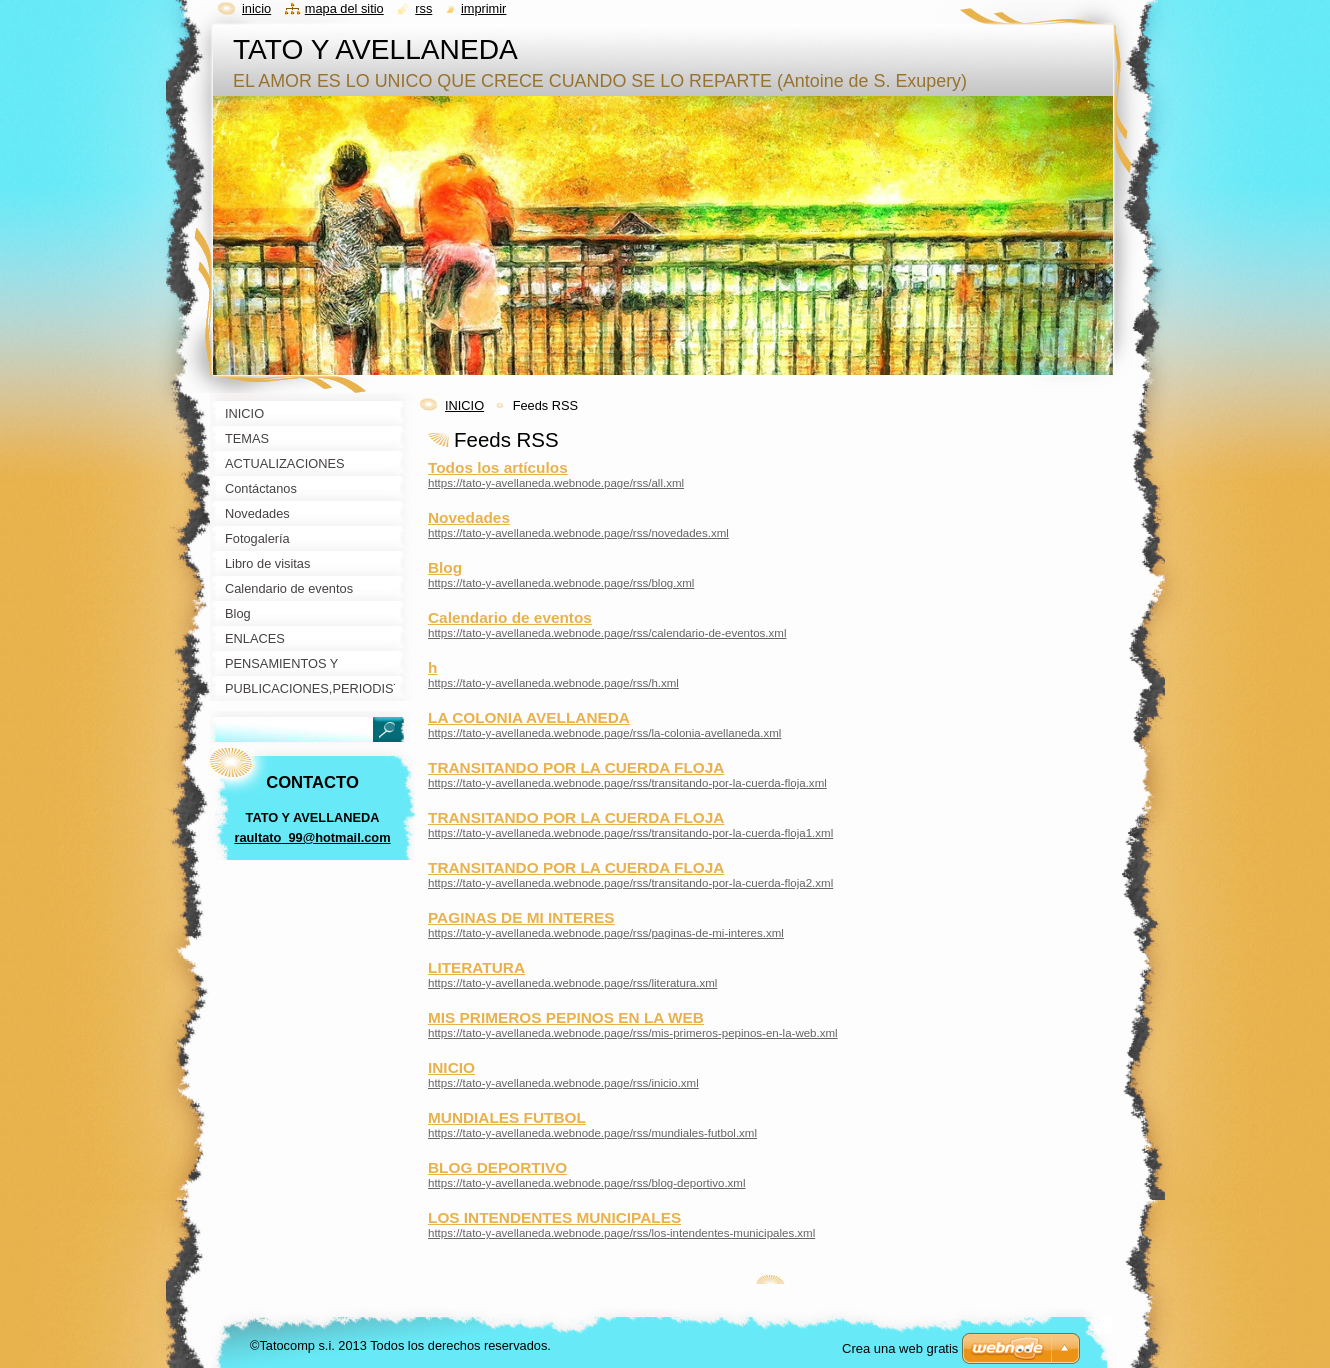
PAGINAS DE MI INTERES (521, 917)
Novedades (469, 517)
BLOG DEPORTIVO (497, 1167)
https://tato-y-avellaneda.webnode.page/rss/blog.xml (561, 583)
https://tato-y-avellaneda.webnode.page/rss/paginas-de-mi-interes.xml (606, 933)
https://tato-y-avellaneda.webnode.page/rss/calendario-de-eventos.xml (607, 633)
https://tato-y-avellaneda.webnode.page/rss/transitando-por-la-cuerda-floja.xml (627, 783)
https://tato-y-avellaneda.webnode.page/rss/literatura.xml (572, 983)
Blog (445, 567)
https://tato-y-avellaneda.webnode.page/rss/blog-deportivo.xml (587, 1183)
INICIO (464, 405)
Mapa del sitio (344, 8)
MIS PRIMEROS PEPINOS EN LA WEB (566, 1017)
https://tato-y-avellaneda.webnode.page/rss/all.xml (556, 483)
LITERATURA (476, 967)
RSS (423, 8)
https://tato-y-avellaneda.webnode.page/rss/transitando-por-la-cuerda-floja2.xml (630, 883)
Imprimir (484, 8)
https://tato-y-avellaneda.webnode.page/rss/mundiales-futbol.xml (592, 1133)
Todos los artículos (498, 467)
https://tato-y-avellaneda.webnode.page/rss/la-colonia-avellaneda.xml (604, 733)
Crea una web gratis (900, 1348)
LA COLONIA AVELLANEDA (529, 717)
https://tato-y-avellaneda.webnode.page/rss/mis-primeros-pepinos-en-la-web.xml (633, 1033)
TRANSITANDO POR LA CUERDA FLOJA (576, 767)
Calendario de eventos (510, 617)
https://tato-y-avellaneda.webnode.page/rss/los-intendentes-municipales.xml (621, 1233)
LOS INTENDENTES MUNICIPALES (554, 1217)
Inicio (256, 8)
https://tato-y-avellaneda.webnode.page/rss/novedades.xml (578, 533)
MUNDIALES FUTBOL (507, 1117)
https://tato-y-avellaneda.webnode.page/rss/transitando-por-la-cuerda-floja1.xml (630, 833)
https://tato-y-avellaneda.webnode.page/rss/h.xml (553, 683)
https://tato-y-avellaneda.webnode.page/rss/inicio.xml (563, 1083)
